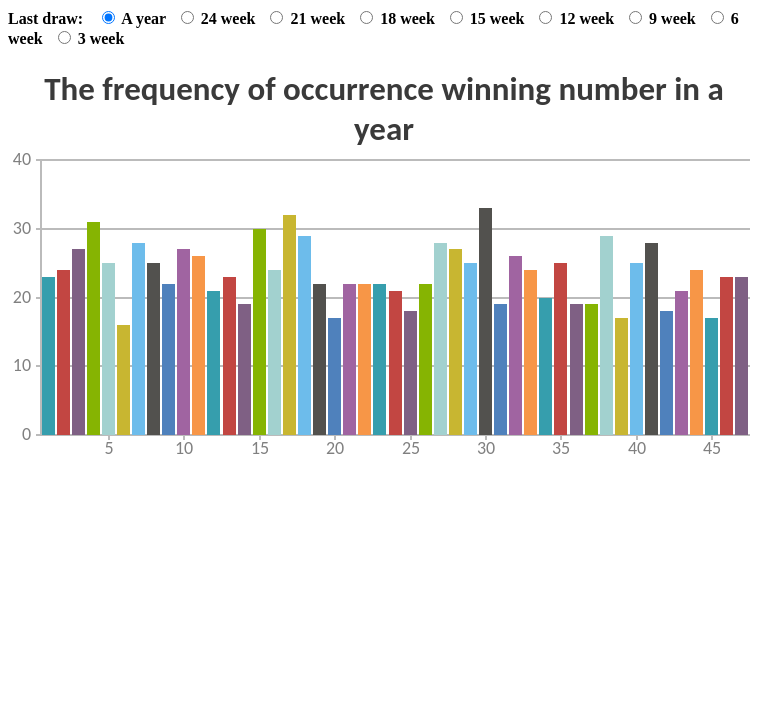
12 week (578, 18)
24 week (220, 18)
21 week (309, 18)
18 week (399, 18)
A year (136, 18)
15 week (489, 18)
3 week (91, 38)
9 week (664, 18)
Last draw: (45, 18)
